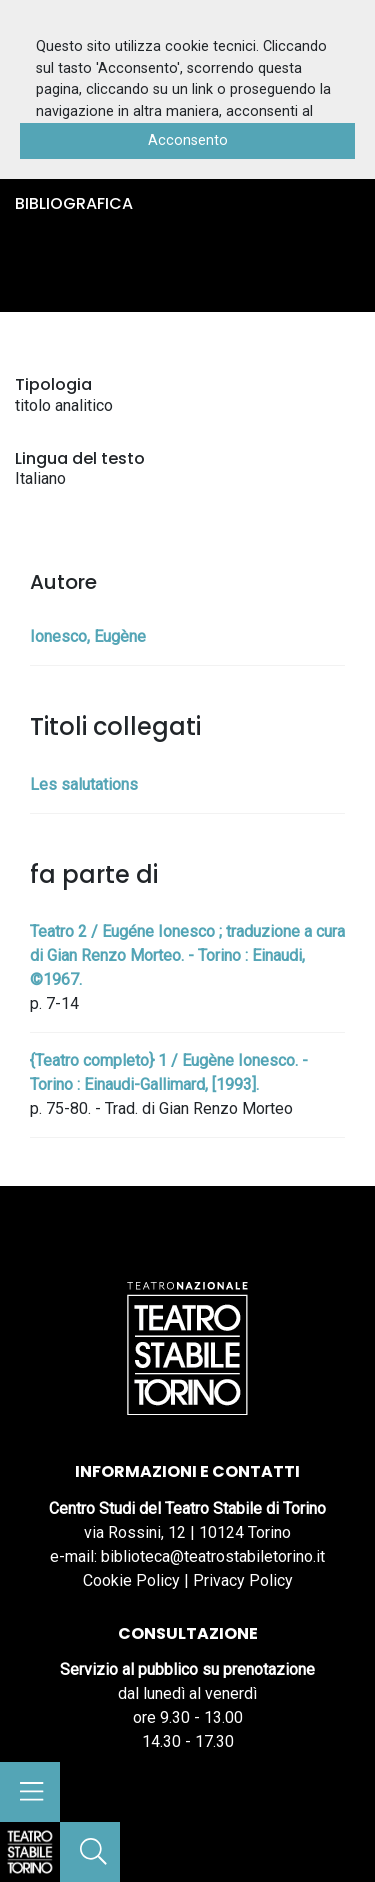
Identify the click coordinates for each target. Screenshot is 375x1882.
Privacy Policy (243, 1580)
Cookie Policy (131, 1580)
